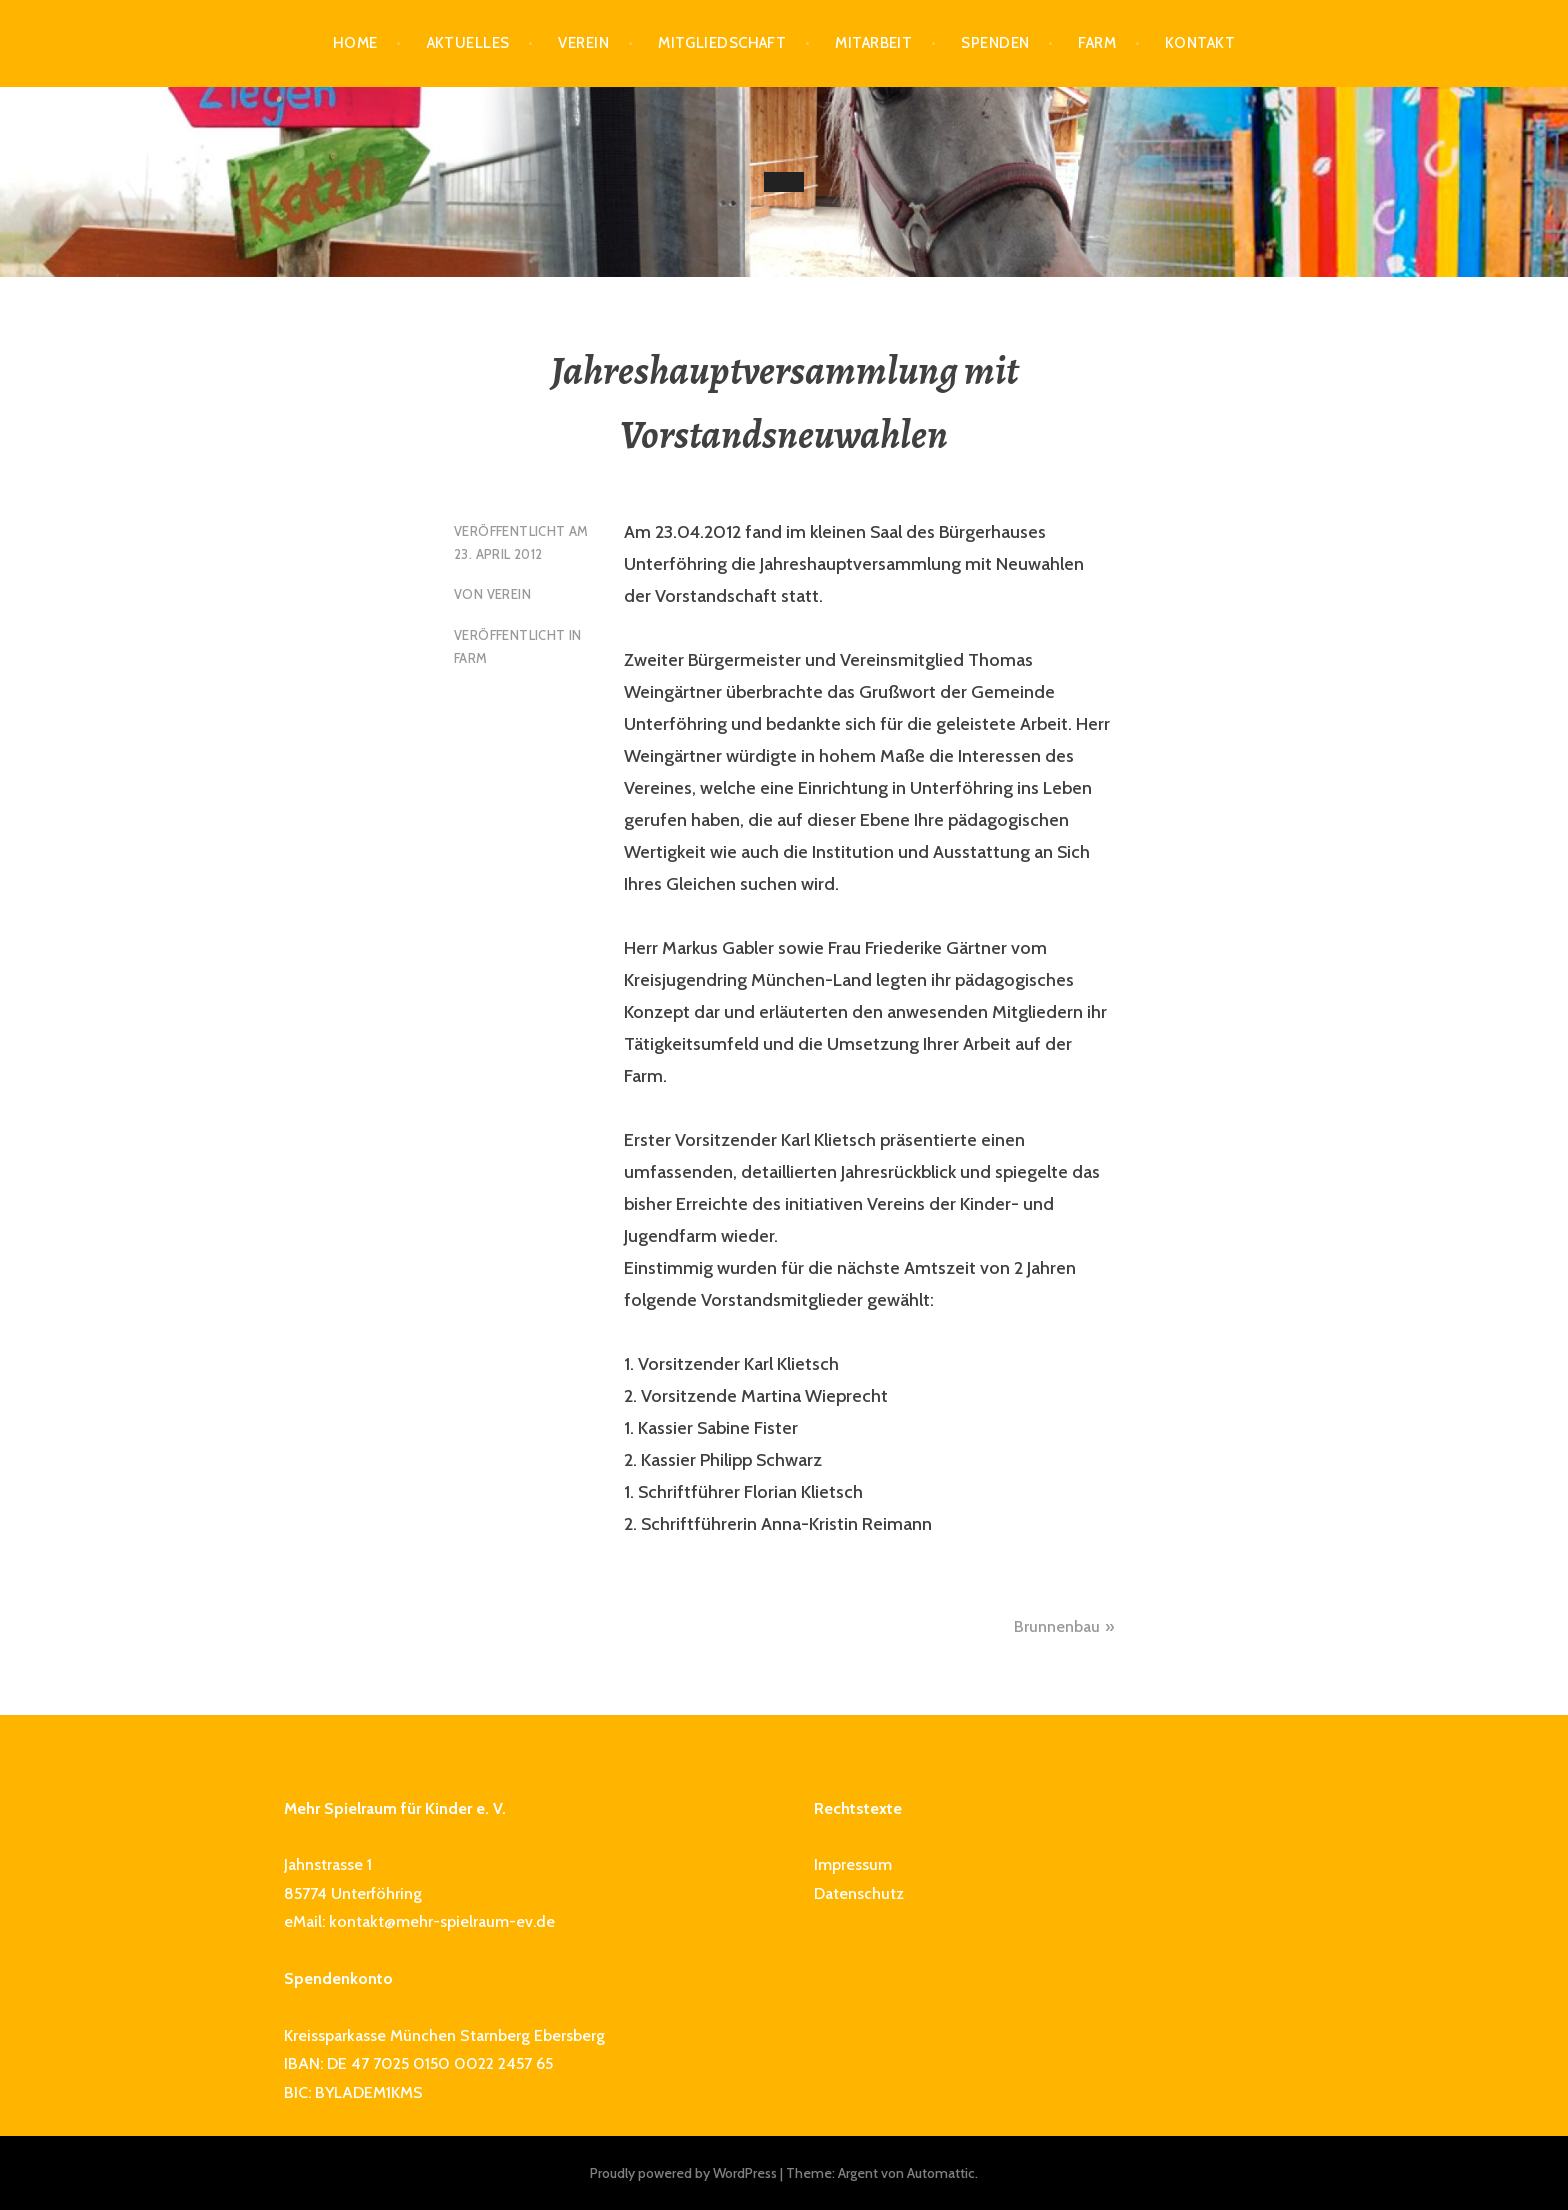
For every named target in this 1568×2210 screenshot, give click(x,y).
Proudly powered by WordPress (683, 2173)
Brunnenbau (1057, 1626)
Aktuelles (468, 43)
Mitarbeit (873, 43)
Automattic (941, 2173)
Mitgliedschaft (722, 43)
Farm (1097, 43)
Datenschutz (859, 1893)
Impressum (853, 1864)
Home (355, 43)
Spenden (995, 43)
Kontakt (1200, 43)
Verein (583, 43)
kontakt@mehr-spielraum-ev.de (442, 1921)
